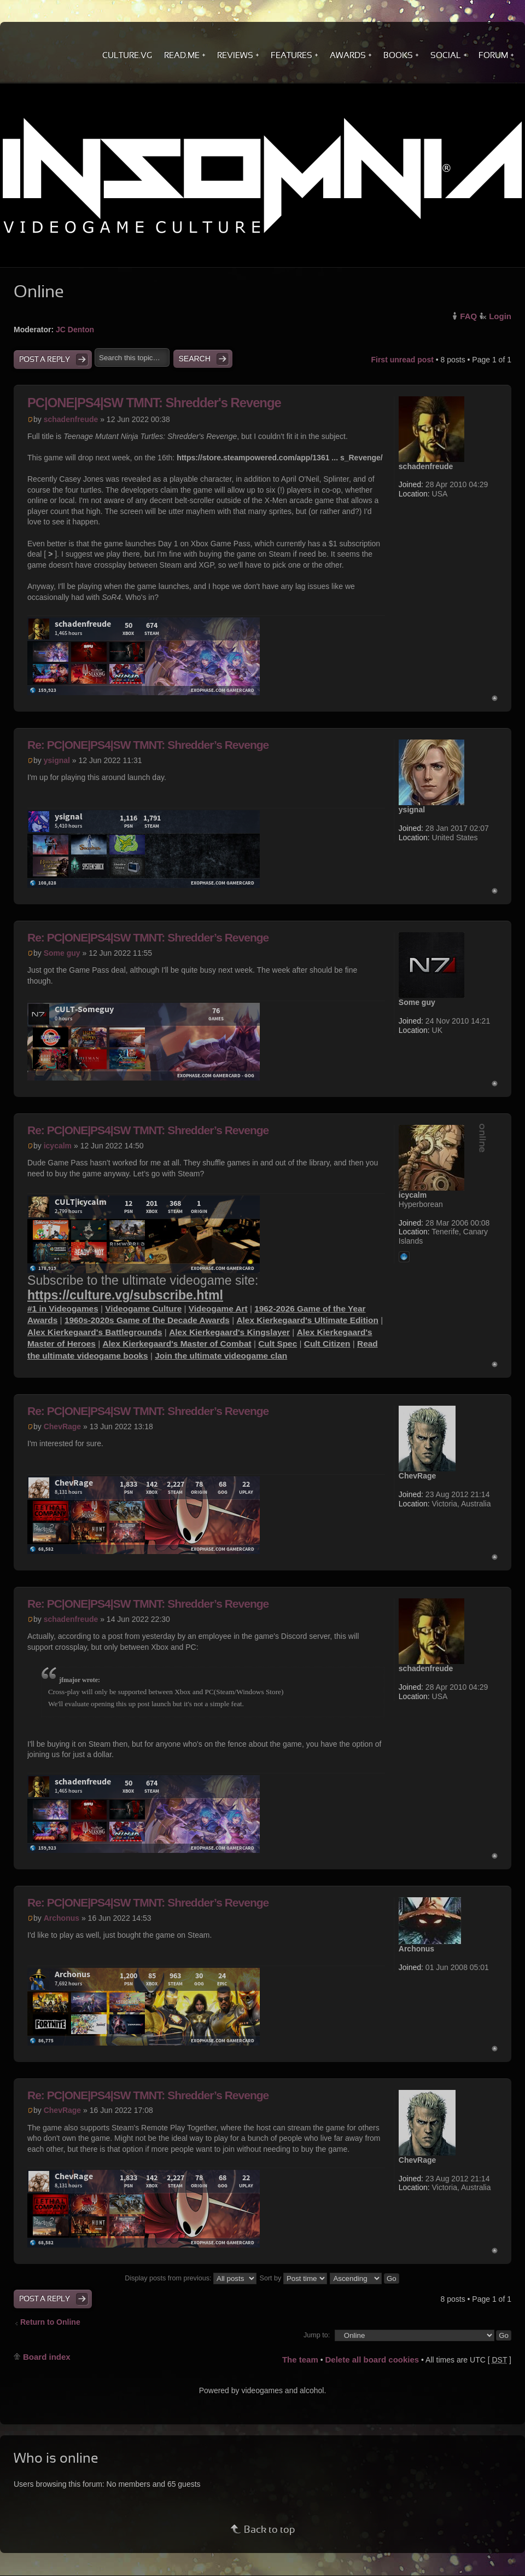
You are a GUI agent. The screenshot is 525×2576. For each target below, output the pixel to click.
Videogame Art (218, 1308)
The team (300, 2359)
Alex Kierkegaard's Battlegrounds (94, 1332)
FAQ (468, 316)
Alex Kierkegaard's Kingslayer (229, 1332)
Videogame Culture (143, 1308)
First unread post (402, 359)
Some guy (62, 953)
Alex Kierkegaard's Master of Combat (176, 1343)
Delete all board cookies (372, 2359)
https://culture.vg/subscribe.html (125, 1295)
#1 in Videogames (62, 1308)
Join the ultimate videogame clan (221, 1355)
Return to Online (50, 2322)
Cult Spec (277, 1343)
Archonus (61, 1918)
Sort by (293, 2278)
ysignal (57, 760)
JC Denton (75, 329)
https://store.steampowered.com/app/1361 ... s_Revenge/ (280, 457)
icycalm (58, 1145)
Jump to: (317, 2335)
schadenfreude (71, 419)
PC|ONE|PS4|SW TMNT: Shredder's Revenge (154, 402)
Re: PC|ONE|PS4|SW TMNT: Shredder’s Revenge (148, 744)
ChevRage (62, 1426)
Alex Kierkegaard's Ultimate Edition (307, 1320)
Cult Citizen (327, 1343)
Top (495, 698)
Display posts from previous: (190, 2278)
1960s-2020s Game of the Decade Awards (147, 1320)
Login (500, 316)
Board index (47, 2356)
